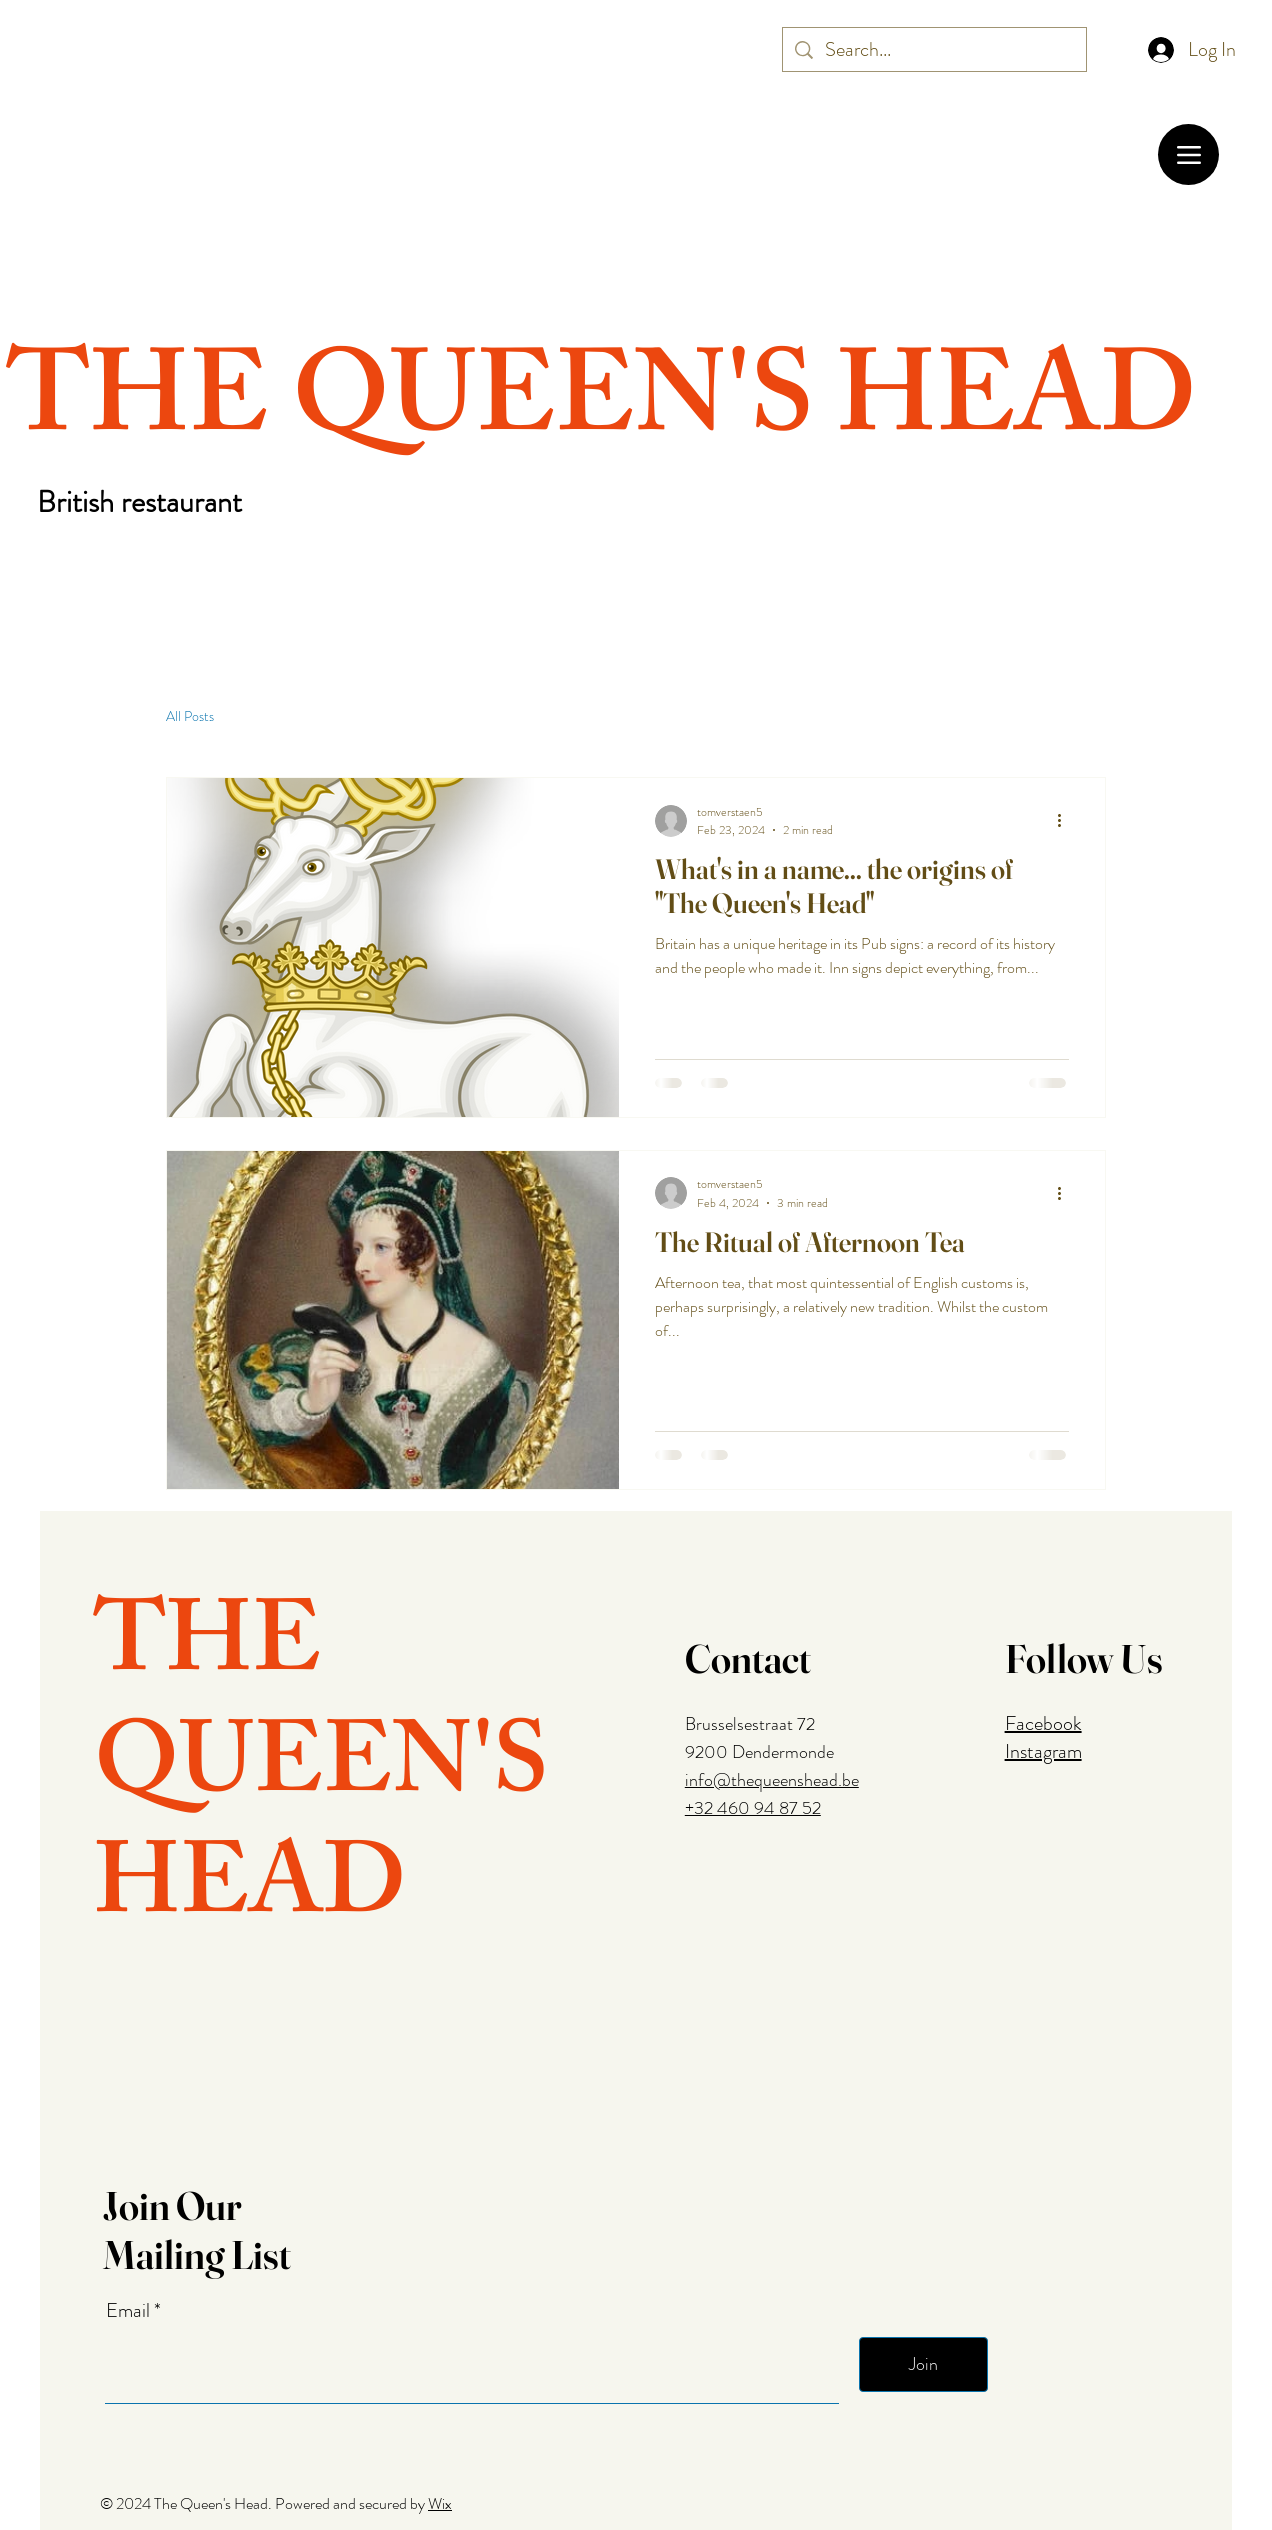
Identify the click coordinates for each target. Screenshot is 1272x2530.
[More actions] (1066, 821)
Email (130, 2311)
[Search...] (934, 50)
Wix (440, 2503)
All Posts (190, 716)
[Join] (923, 2364)
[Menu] (1188, 154)
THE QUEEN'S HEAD (602, 411)
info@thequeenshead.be (772, 1780)
